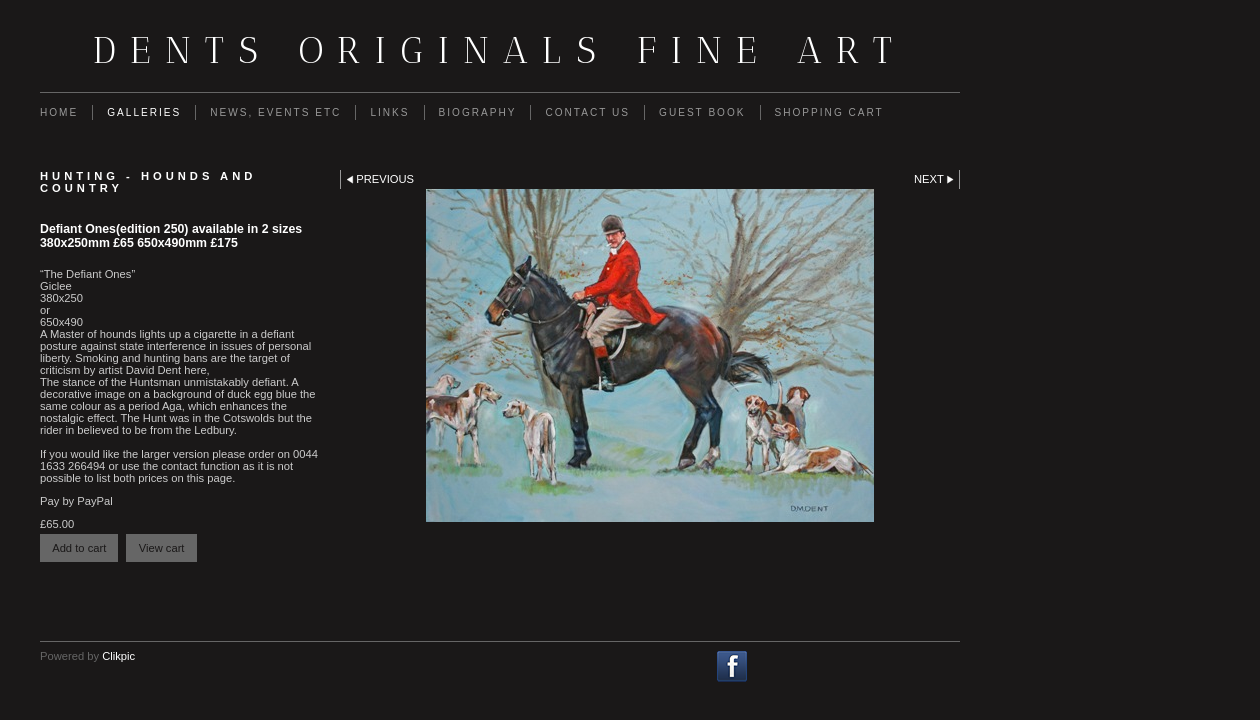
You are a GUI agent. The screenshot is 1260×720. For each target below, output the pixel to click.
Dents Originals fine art (500, 50)
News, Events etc (275, 112)
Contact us (587, 112)
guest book (702, 112)
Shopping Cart (829, 112)
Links (389, 112)
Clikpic (118, 656)
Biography (478, 112)
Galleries (144, 112)
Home (59, 112)
